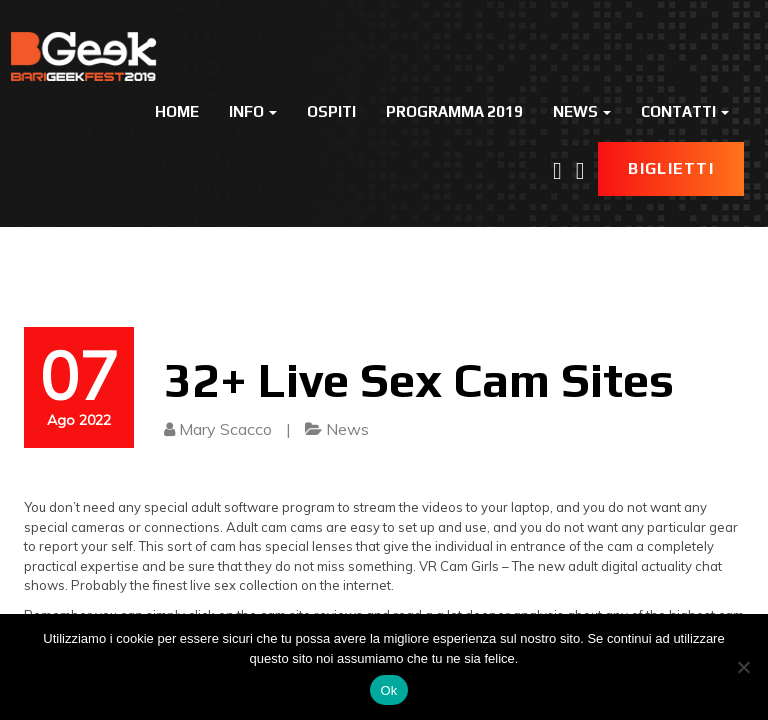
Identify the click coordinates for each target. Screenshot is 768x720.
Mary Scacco (225, 429)
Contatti (685, 111)
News (582, 111)
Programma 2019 (454, 111)
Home (177, 111)
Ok (388, 690)
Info (253, 111)
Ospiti (331, 111)
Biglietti (671, 168)
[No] (743, 667)
